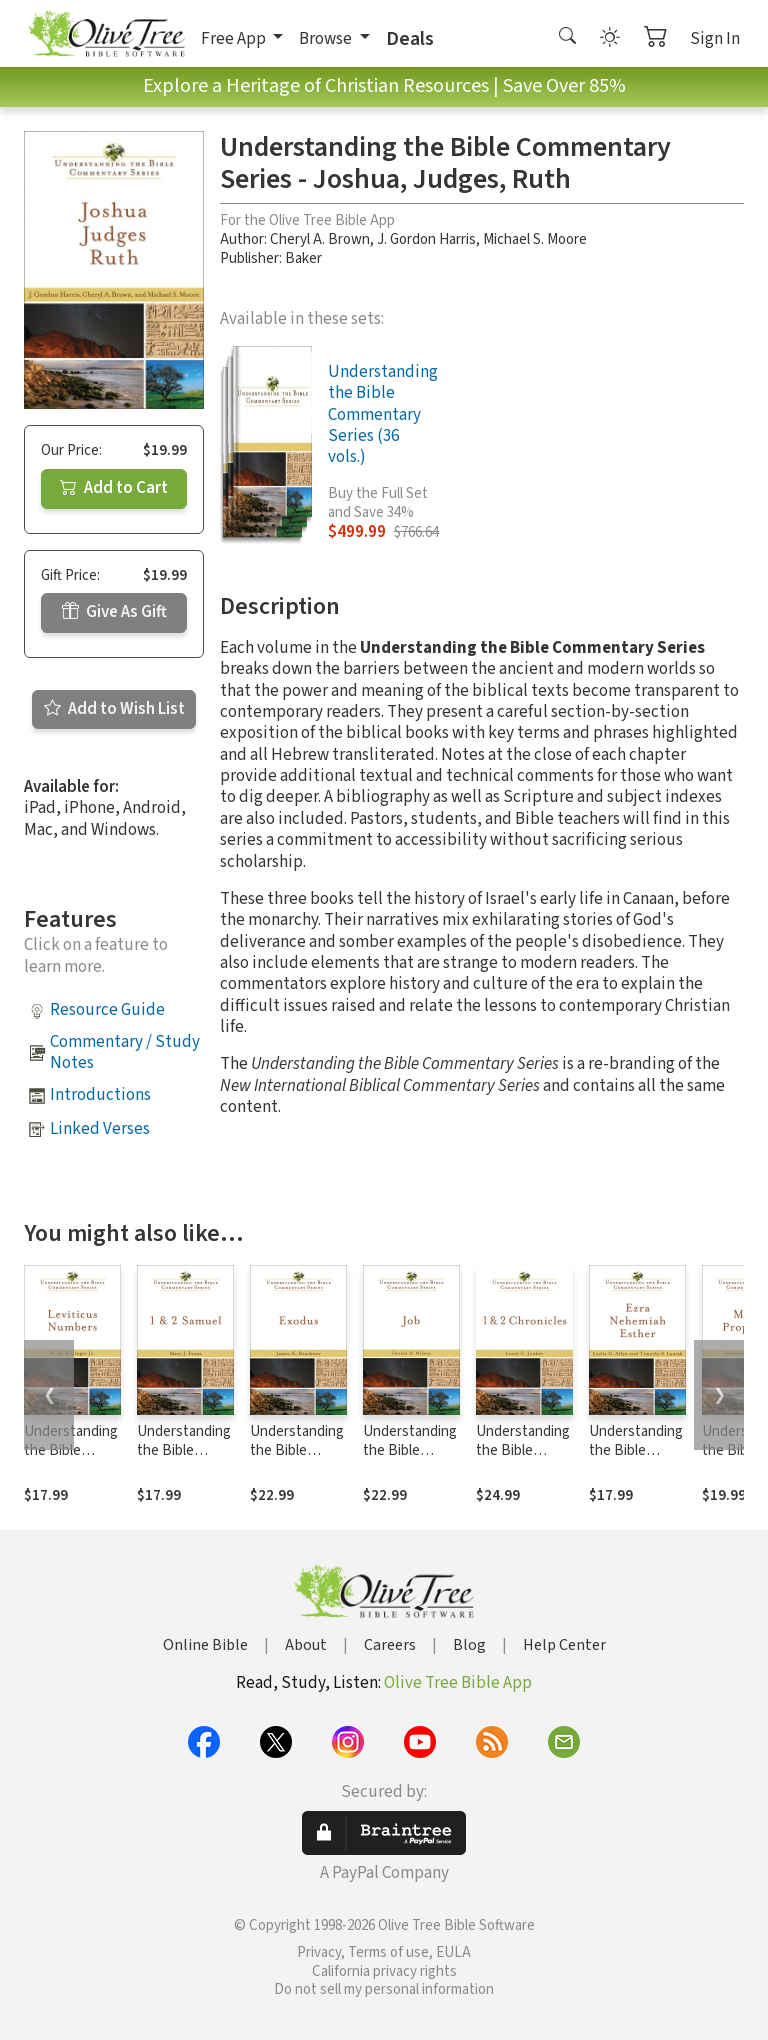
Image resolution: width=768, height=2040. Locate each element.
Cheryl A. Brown (320, 239)
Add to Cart (114, 488)
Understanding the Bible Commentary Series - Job (410, 1460)
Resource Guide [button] (107, 1010)
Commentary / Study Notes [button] (125, 1052)
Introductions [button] (100, 1095)
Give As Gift (114, 612)
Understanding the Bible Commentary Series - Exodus (298, 1460)
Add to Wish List (114, 709)
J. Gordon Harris (426, 239)
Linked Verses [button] (100, 1129)
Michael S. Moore (535, 239)
